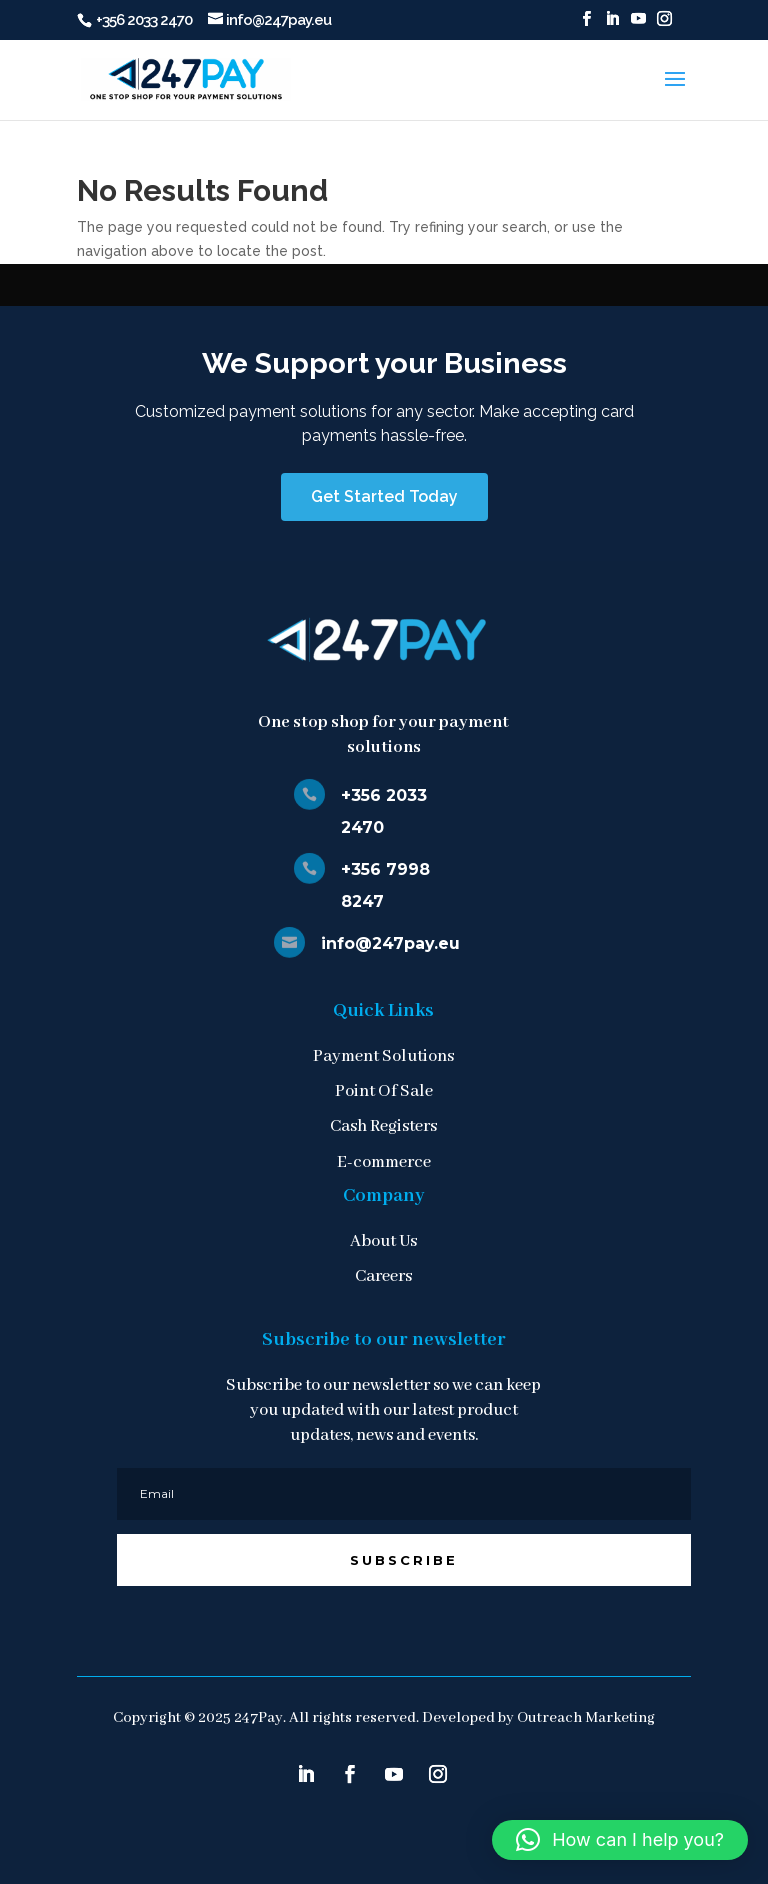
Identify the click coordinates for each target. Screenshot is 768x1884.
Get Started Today (384, 496)
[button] (620, 1840)
